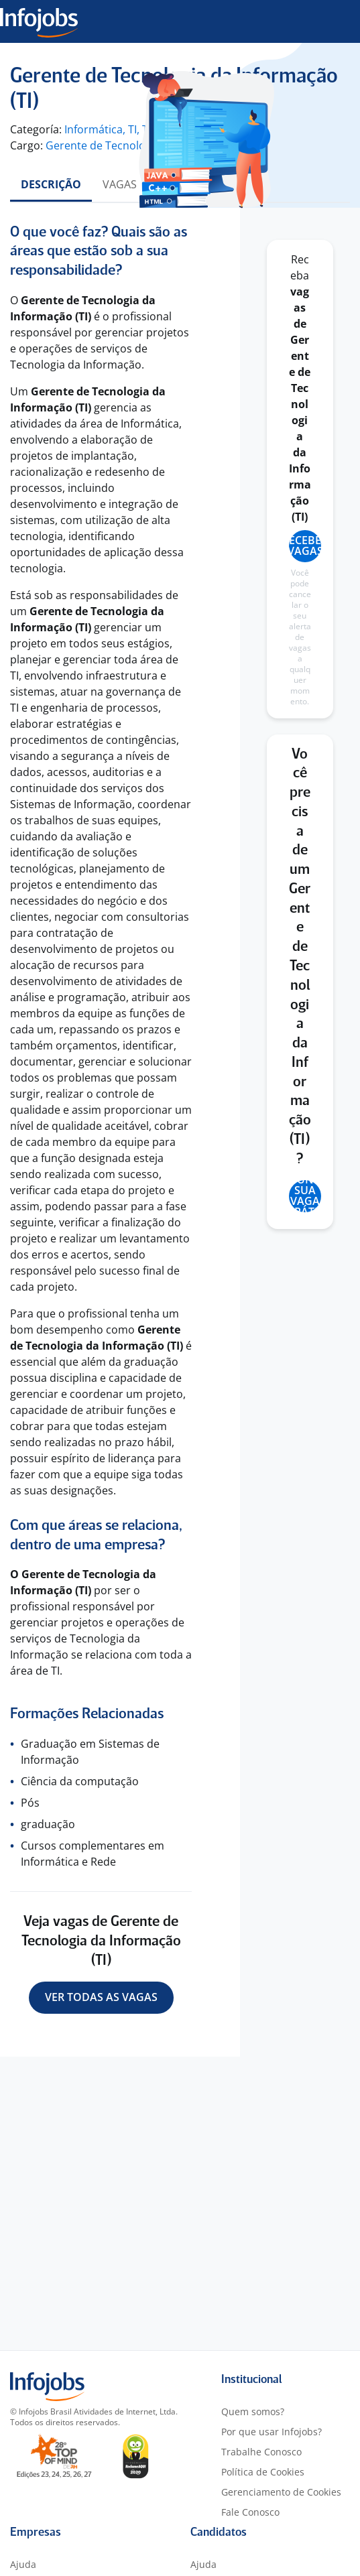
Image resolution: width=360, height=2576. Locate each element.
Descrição (51, 184)
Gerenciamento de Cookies (281, 2492)
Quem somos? (252, 2411)
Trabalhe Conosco (261, 2451)
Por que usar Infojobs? (271, 2431)
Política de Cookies (262, 2471)
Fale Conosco (250, 2512)
